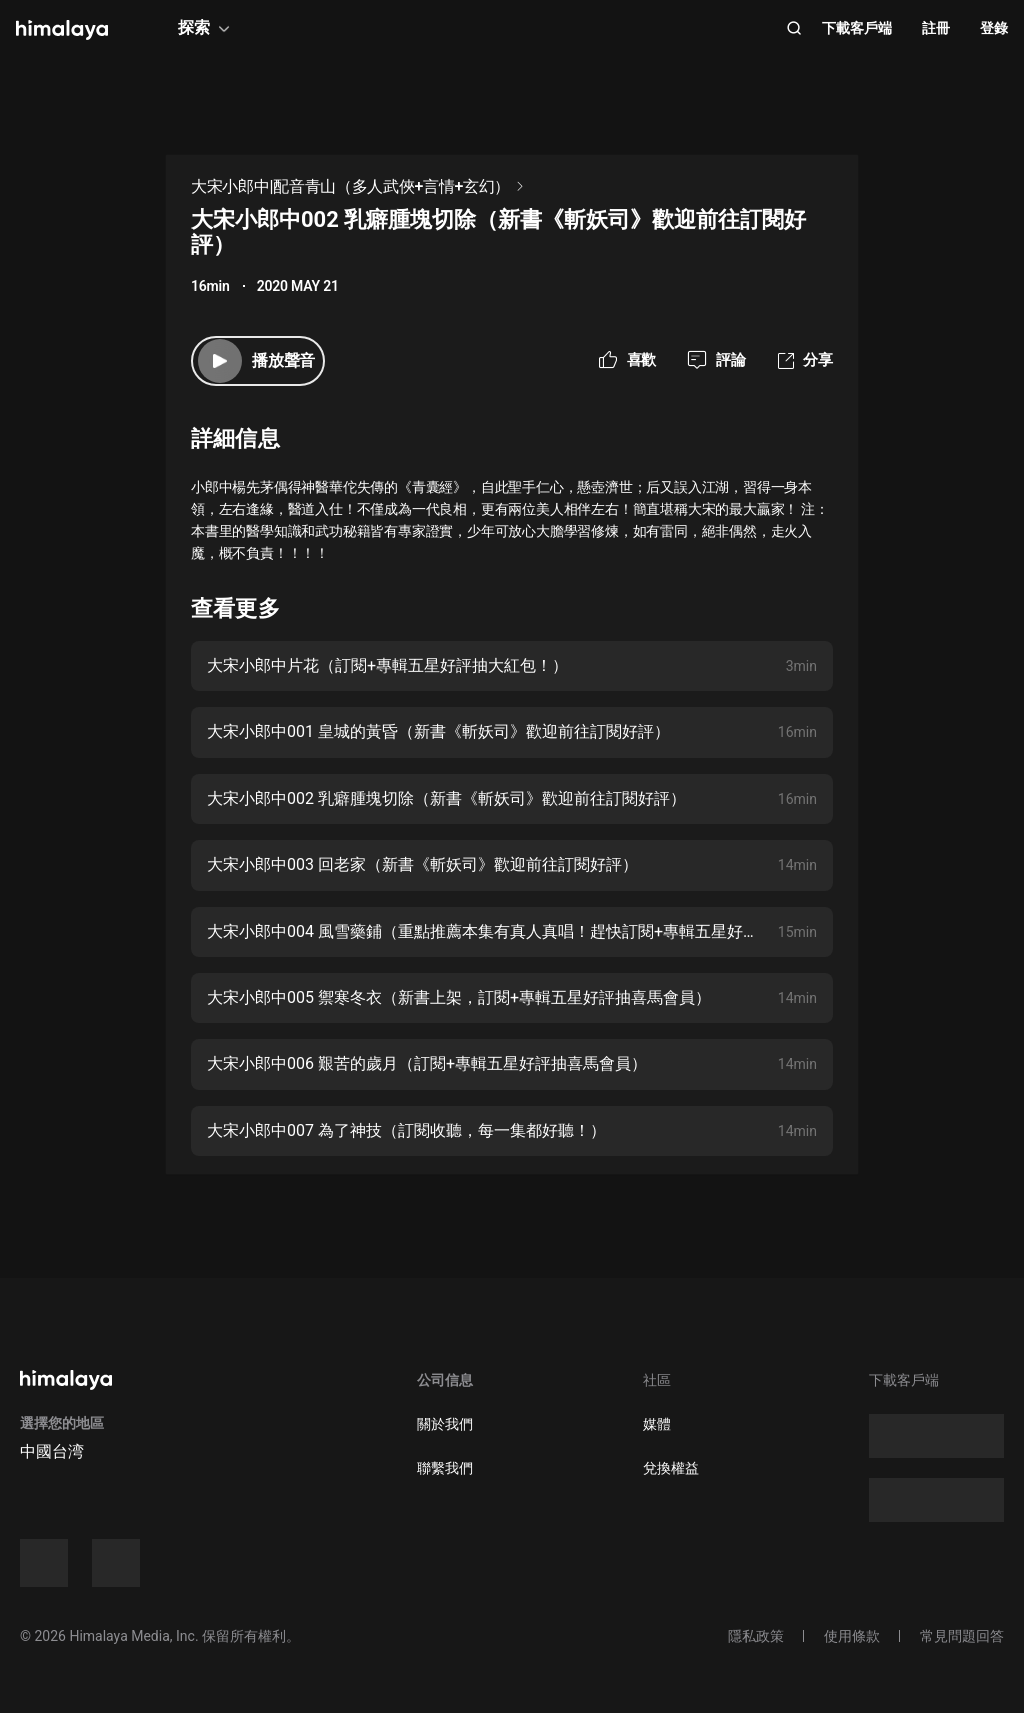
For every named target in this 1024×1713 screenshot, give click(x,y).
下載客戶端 (857, 28)
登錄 (994, 28)
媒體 (657, 1424)
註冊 (936, 28)
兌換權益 (671, 1468)
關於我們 (445, 1424)
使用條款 (852, 1636)
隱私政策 (756, 1636)
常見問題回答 (962, 1636)
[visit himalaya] (62, 30)
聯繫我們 (445, 1468)
